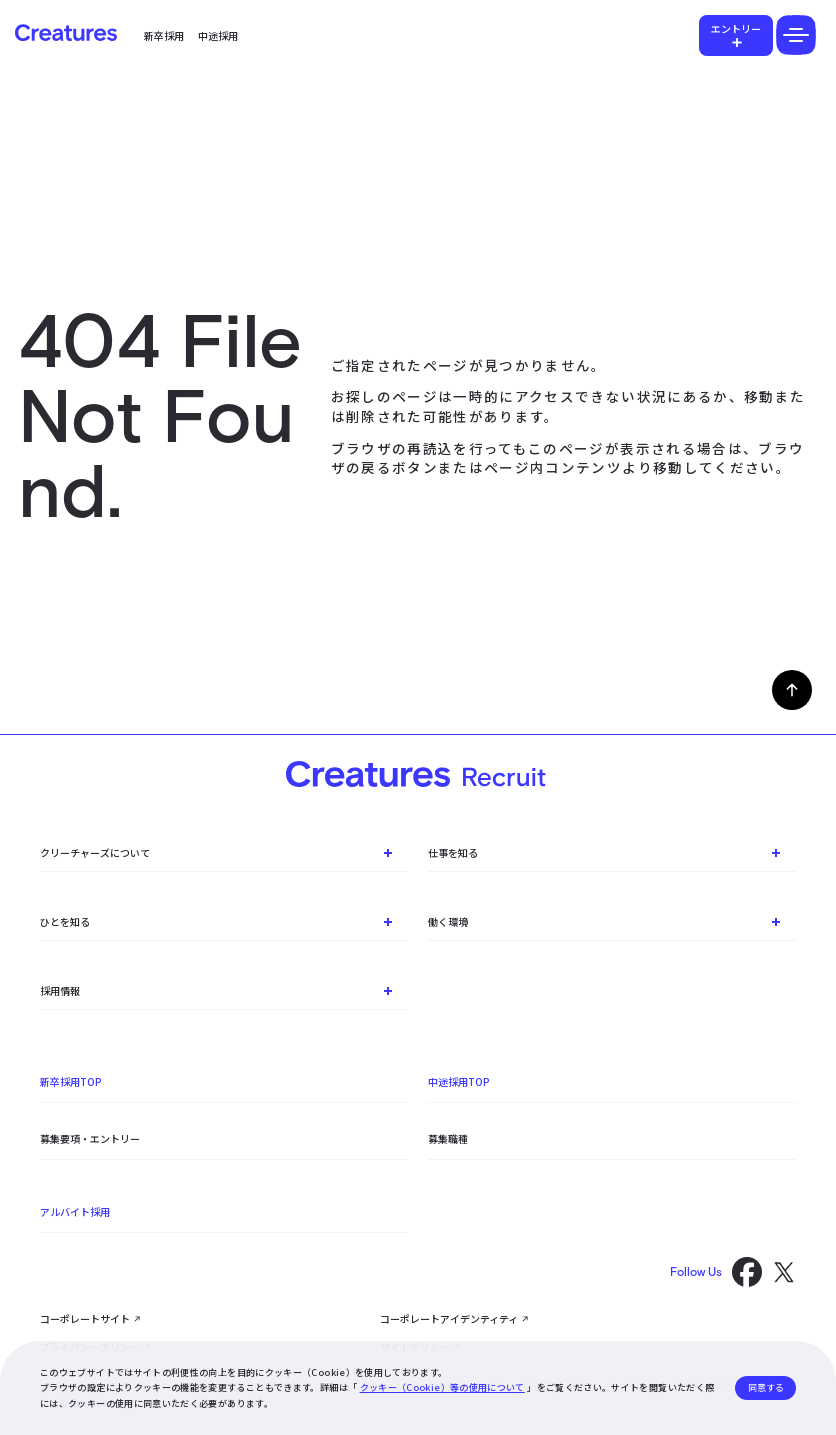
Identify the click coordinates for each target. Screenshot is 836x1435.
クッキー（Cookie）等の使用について (442, 1387)
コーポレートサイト (85, 1318)
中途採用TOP (459, 1081)
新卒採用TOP (71, 1081)
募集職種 (448, 1138)
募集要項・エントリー (90, 1138)
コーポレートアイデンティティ (449, 1318)
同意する (766, 1387)
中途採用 (218, 35)
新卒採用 (164, 35)
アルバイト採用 (75, 1211)
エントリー (736, 28)
